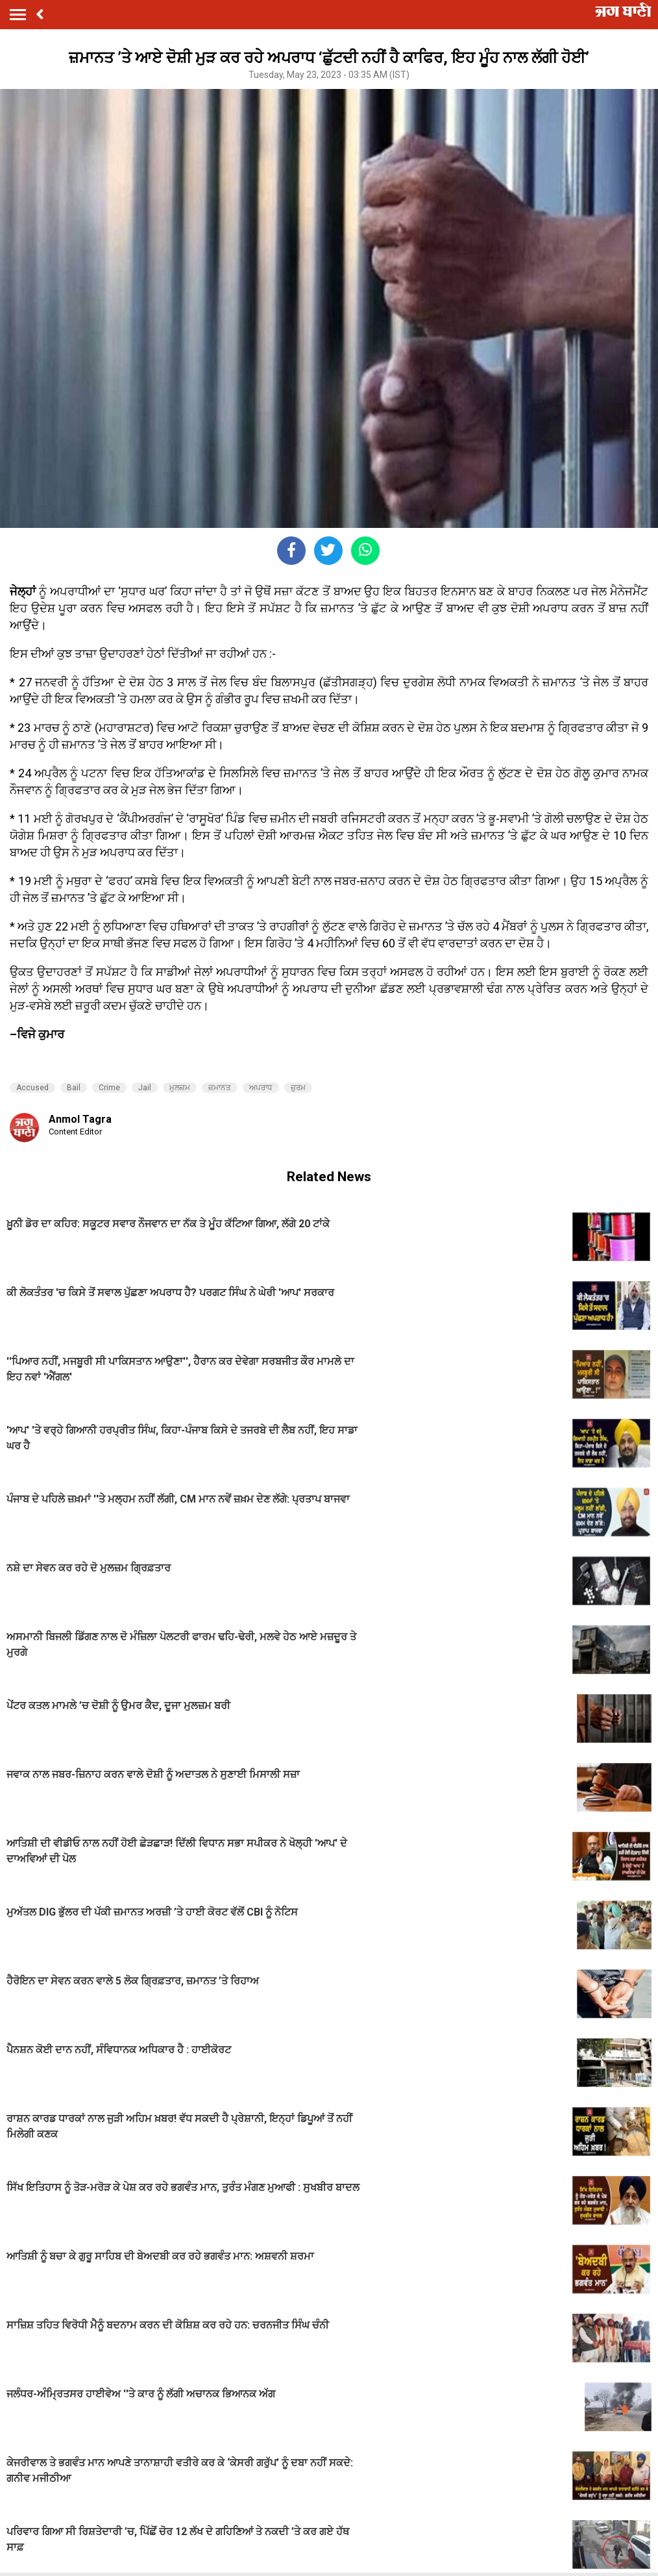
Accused (32, 1087)
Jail (144, 1087)
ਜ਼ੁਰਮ (298, 1087)
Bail (73, 1087)
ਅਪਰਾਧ (261, 1087)
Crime (109, 1087)
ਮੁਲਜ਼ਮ (179, 1087)
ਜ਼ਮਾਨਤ (219, 1087)
